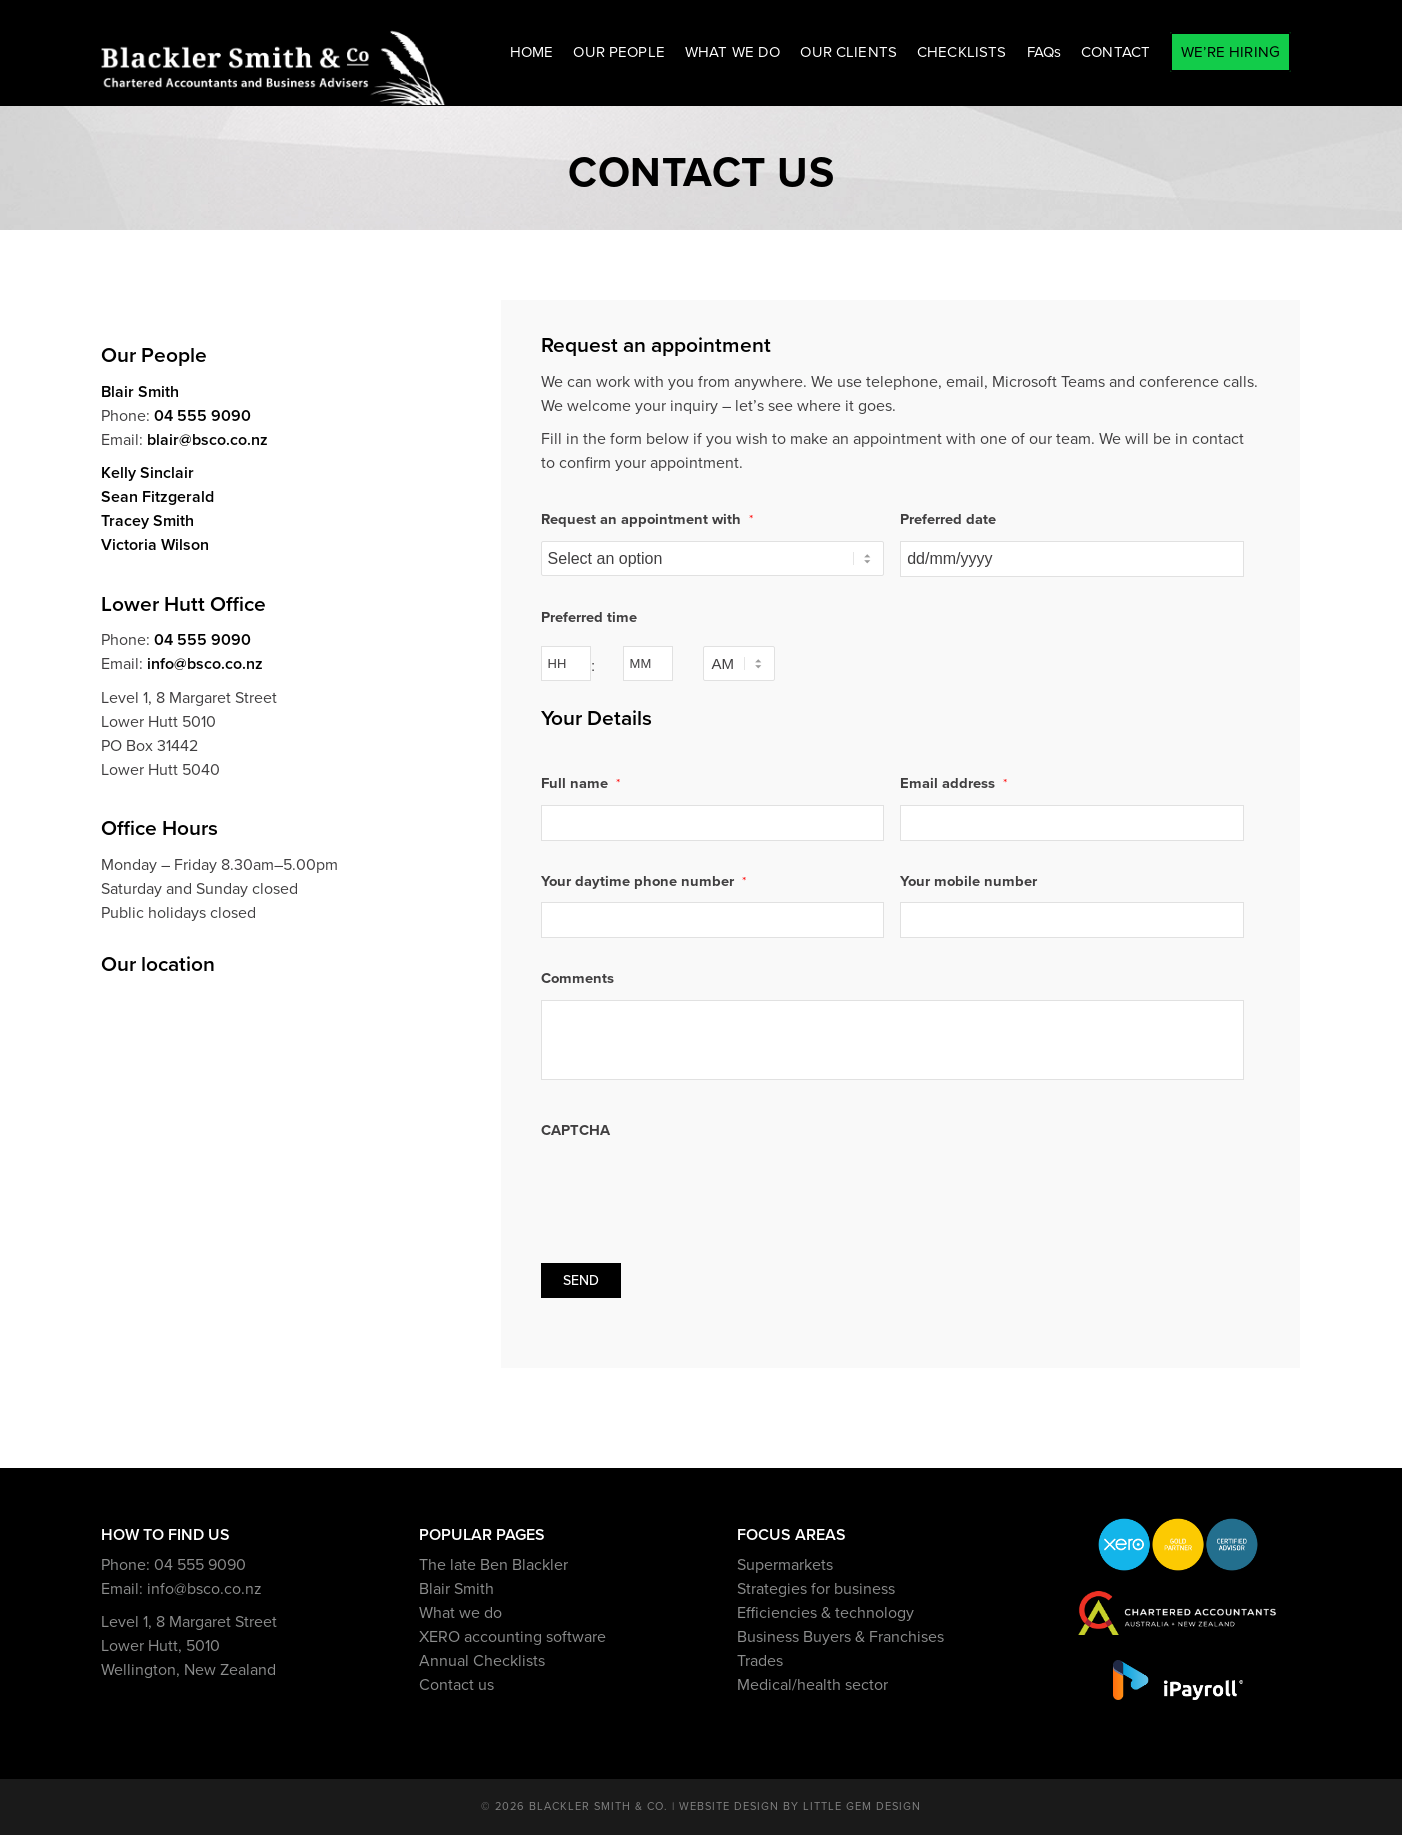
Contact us (456, 1685)
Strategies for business (816, 1589)
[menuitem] (532, 52)
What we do (460, 1613)
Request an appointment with (647, 519)
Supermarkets (785, 1565)
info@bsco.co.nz (205, 664)
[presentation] (693, 1190)
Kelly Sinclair (147, 473)
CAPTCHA (575, 1130)
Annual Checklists (482, 1661)
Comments (577, 978)
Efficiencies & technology (825, 1613)
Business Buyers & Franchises (840, 1637)
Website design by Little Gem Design (800, 1806)
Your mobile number (968, 881)
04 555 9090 (202, 416)
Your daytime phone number (643, 881)
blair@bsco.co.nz (207, 440)
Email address (953, 783)
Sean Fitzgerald (157, 497)
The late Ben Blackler (493, 1565)
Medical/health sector (812, 1685)
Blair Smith (140, 392)
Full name (580, 783)
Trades (760, 1661)
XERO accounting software (512, 1637)
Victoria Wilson (155, 545)
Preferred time (589, 617)
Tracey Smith (147, 521)
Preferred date (948, 519)
